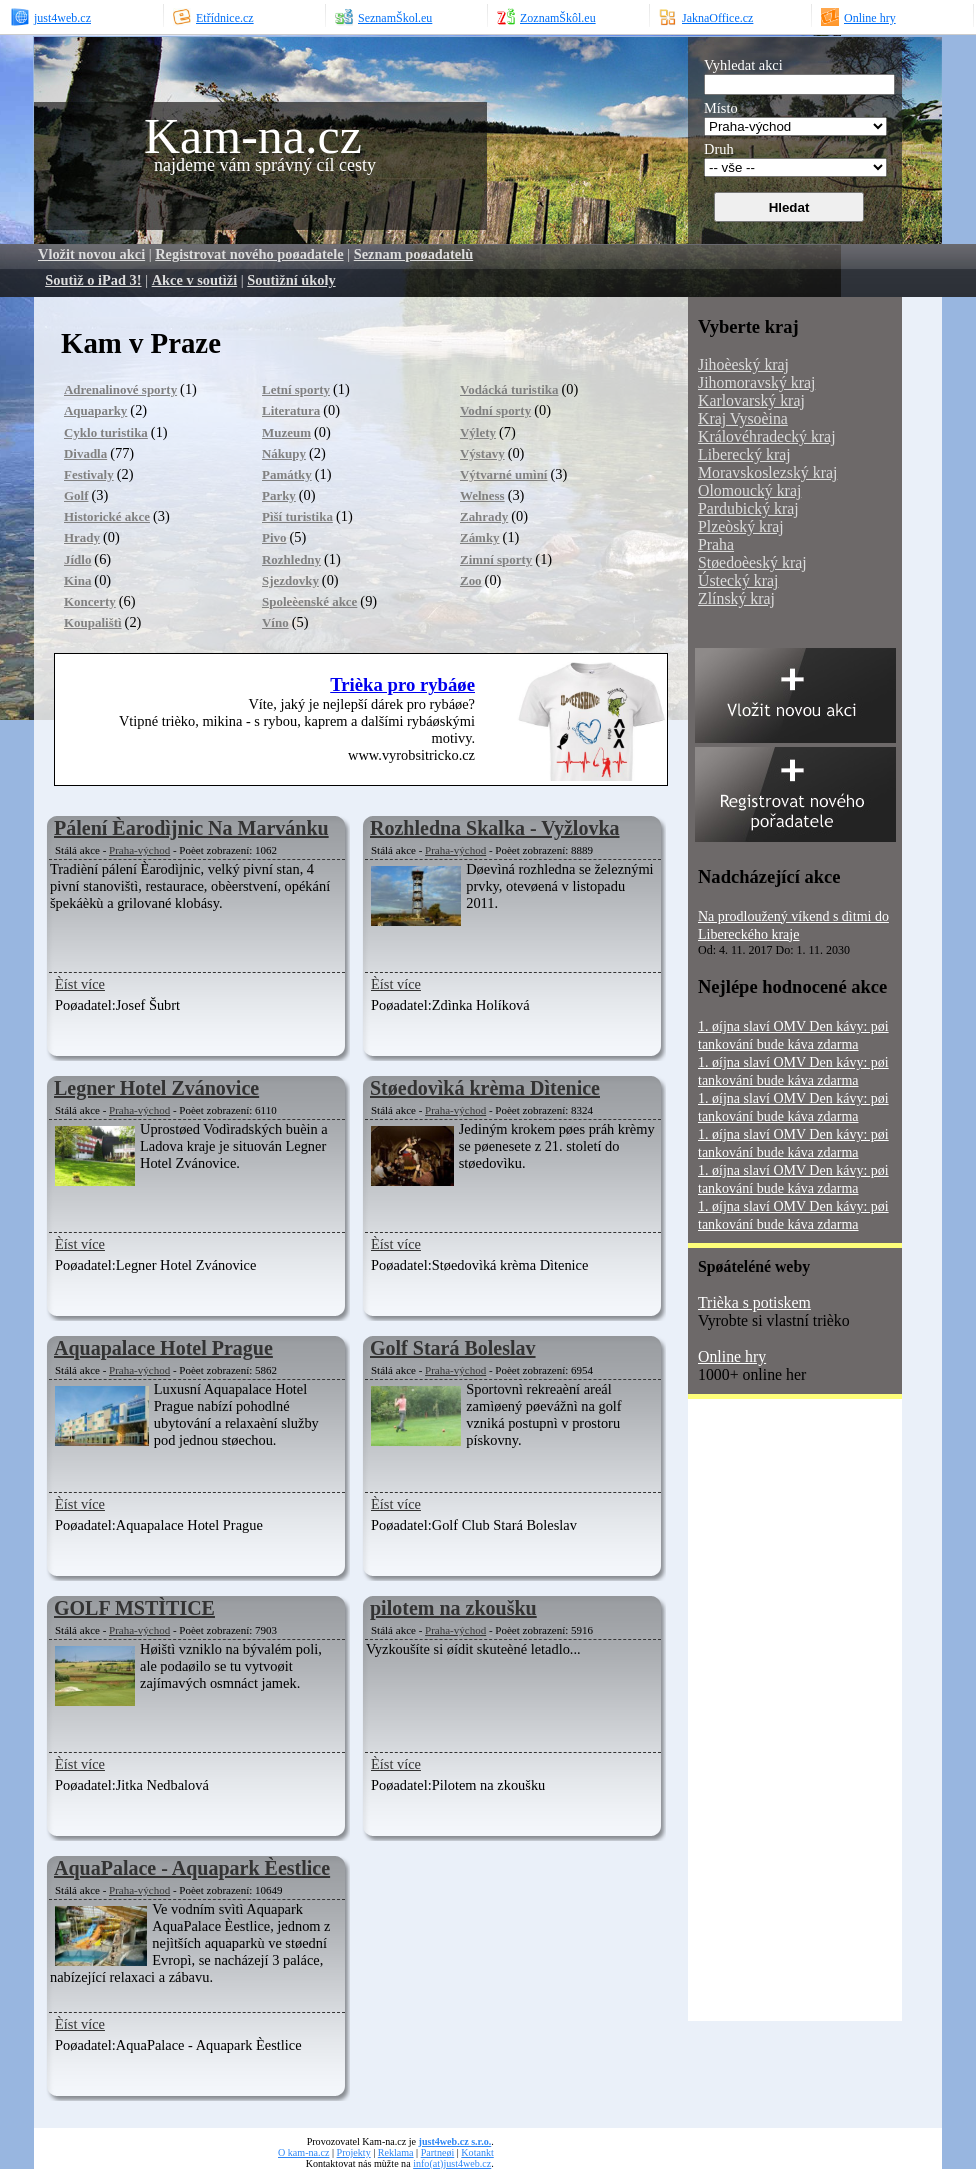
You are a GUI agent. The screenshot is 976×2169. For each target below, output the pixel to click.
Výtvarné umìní (503, 474)
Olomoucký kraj (749, 490)
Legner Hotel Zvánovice (156, 1088)
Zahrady (484, 516)
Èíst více (80, 984)
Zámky (480, 537)
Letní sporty (296, 389)
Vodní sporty (495, 410)
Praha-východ (139, 850)
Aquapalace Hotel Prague (163, 1348)
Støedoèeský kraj (752, 562)
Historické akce (107, 516)
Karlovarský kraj (751, 400)
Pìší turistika (297, 516)
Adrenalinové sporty (120, 389)
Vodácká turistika (509, 389)
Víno (275, 622)
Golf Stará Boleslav (453, 1348)
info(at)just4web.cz (452, 2163)
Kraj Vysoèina (743, 418)
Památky (287, 474)
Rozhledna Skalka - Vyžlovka (495, 828)
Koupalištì (93, 622)
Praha (716, 544)
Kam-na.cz (253, 136)
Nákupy (284, 453)
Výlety (478, 432)
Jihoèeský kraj (743, 364)
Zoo (471, 580)
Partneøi (438, 2152)
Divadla (85, 453)
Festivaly (89, 474)
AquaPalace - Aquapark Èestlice (192, 1868)
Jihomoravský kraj (756, 382)
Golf (76, 495)
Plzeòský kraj (741, 526)
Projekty (354, 2152)
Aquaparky (95, 410)
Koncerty (90, 601)
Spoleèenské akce (309, 601)
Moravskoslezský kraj (767, 472)
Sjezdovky (290, 580)
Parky (279, 495)
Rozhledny (291, 559)
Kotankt (477, 2152)
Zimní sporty (496, 559)
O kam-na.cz (303, 2152)
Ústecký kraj (738, 580)
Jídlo (77, 559)
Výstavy (482, 453)
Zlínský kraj (736, 598)
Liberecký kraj (744, 454)
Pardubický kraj (748, 508)
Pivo (274, 537)
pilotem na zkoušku (453, 1608)
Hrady (82, 537)
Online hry (732, 1356)
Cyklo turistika (106, 432)
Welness (482, 495)
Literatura (291, 410)
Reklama (396, 2152)
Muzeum (286, 432)
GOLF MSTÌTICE (134, 1608)
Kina (77, 580)
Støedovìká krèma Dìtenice (485, 1088)
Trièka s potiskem (754, 1302)
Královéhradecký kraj (767, 436)
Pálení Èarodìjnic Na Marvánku (191, 828)
